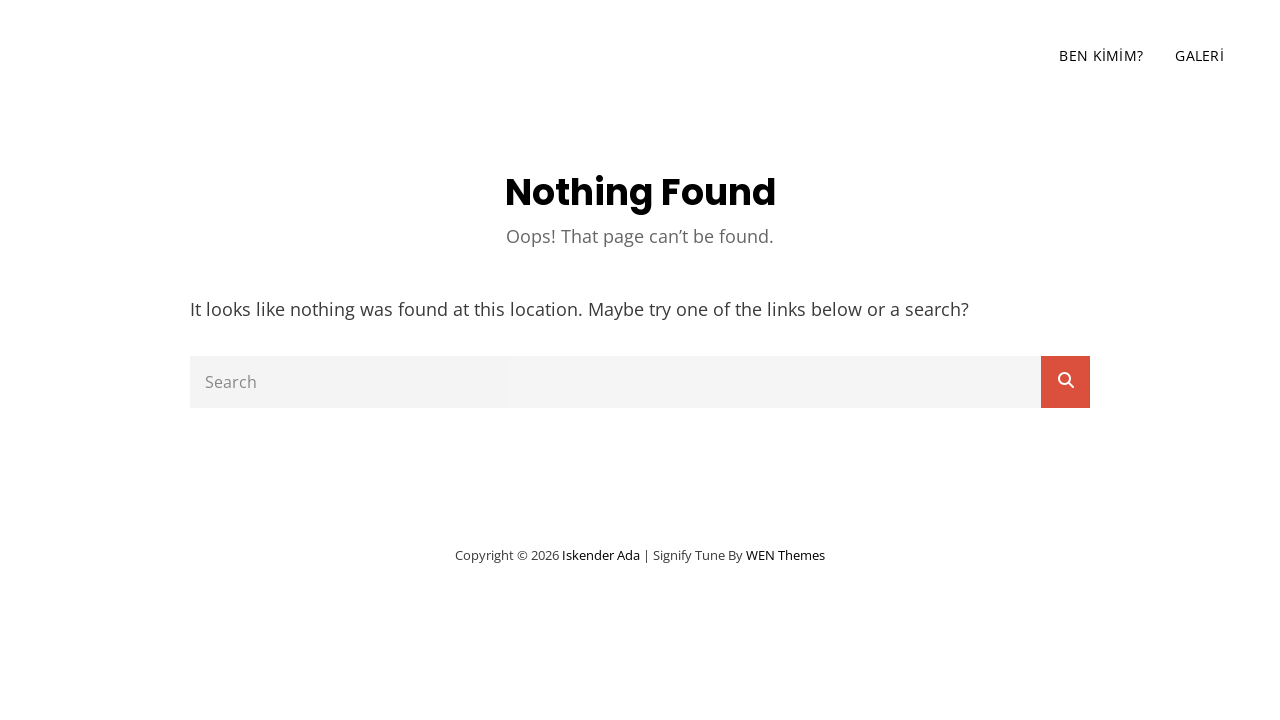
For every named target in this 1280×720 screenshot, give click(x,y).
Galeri (1199, 55)
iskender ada (194, 55)
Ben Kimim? (1101, 55)
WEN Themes (785, 555)
